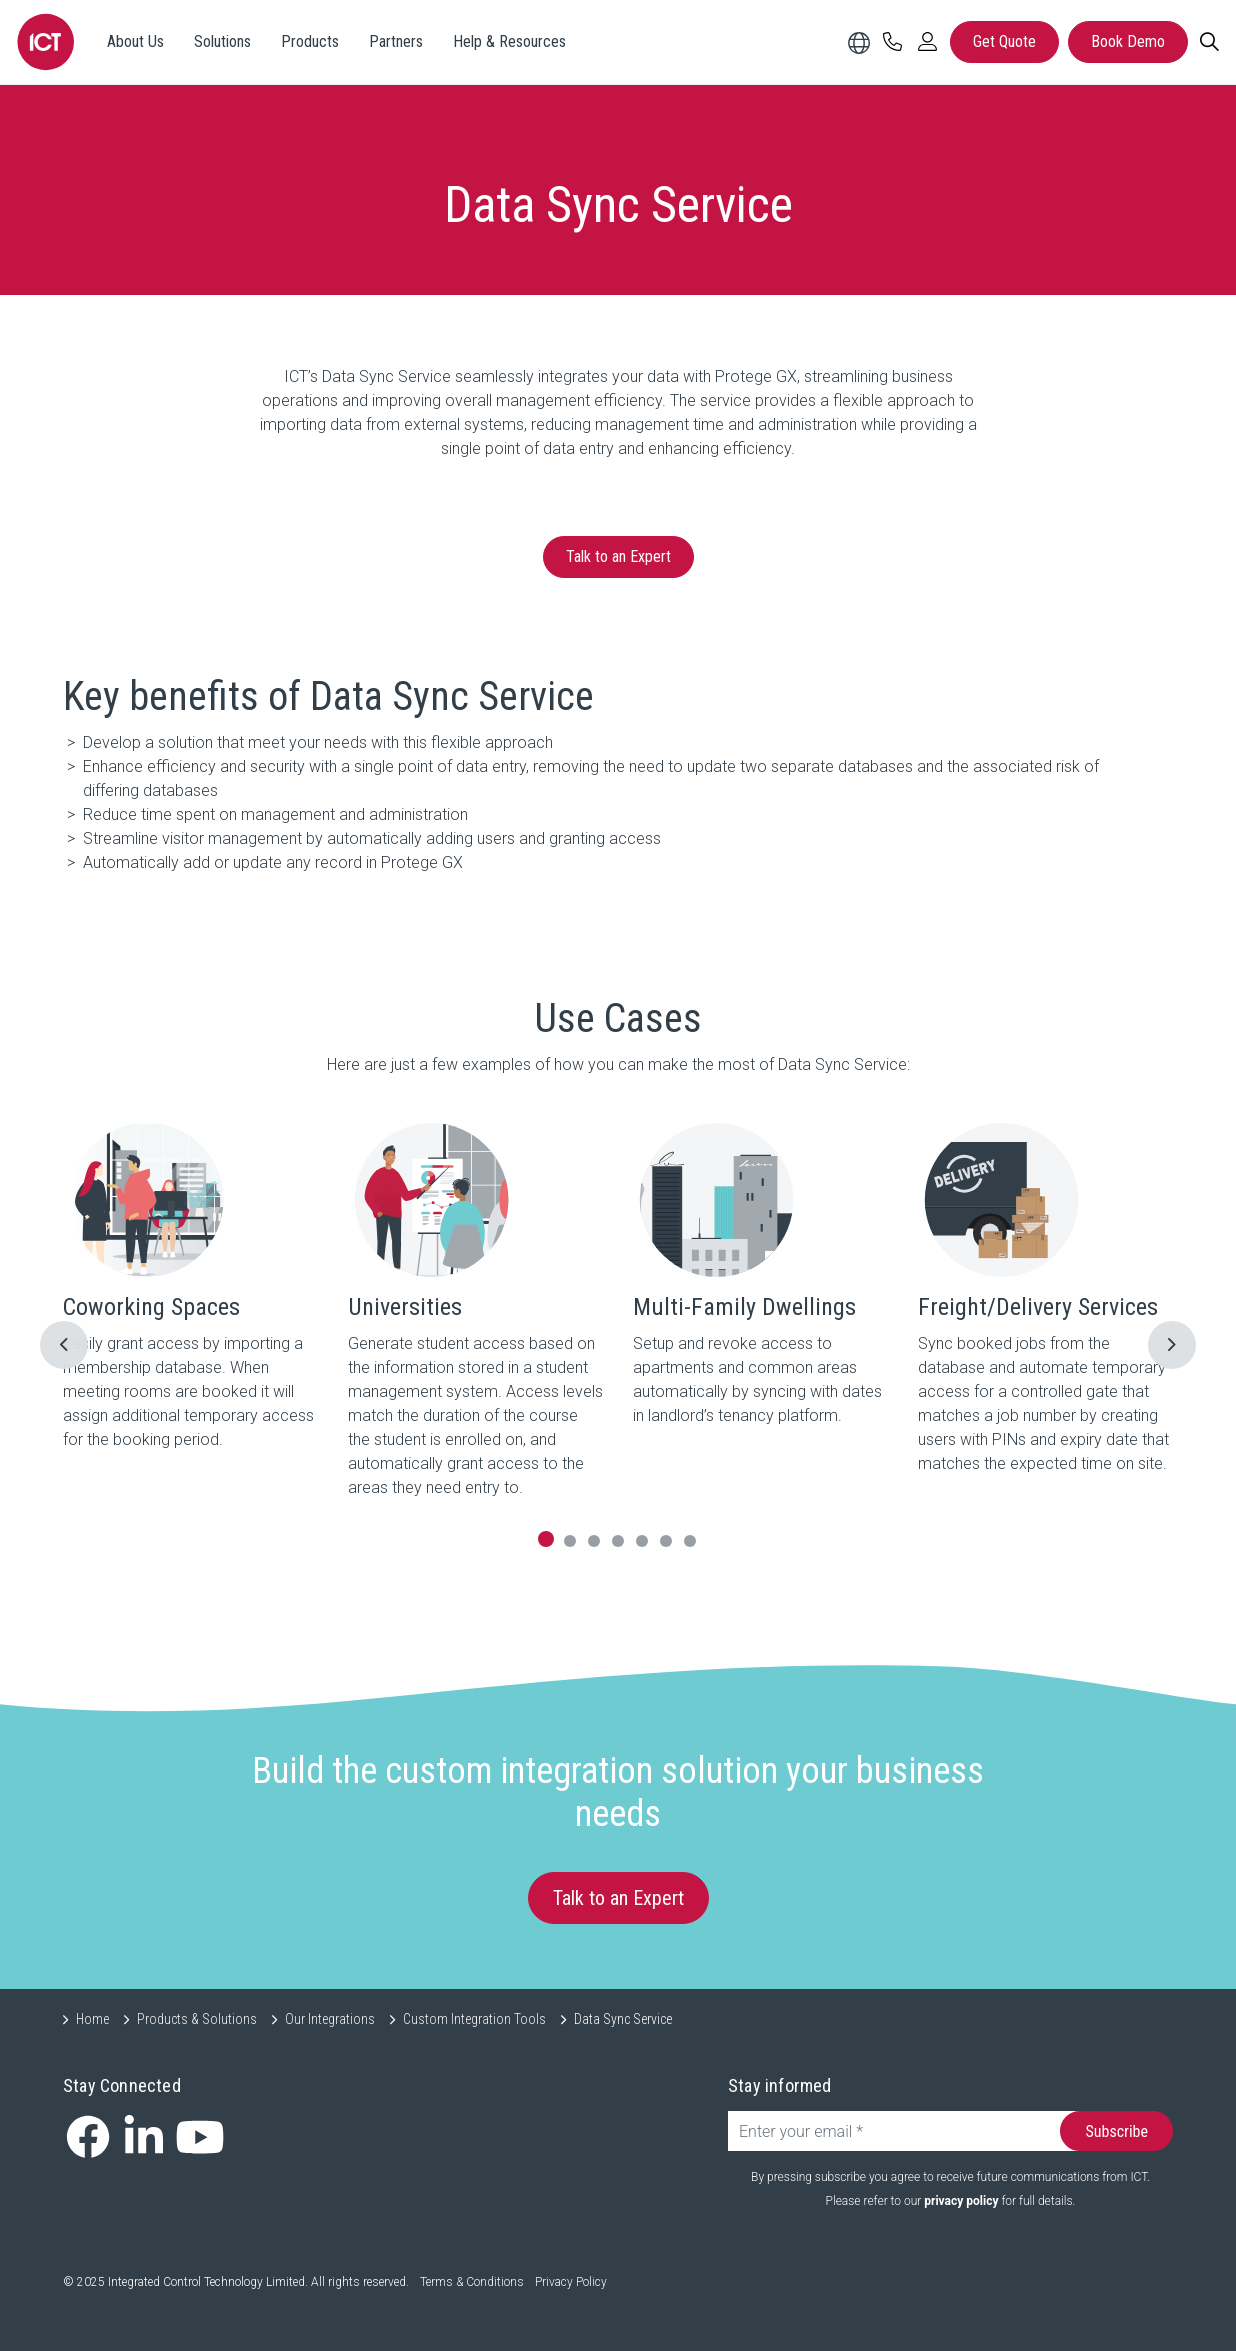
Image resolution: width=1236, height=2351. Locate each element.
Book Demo (1128, 42)
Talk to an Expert (618, 557)
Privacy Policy (571, 2282)
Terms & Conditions (472, 2282)
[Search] (1209, 42)
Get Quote (1004, 42)
